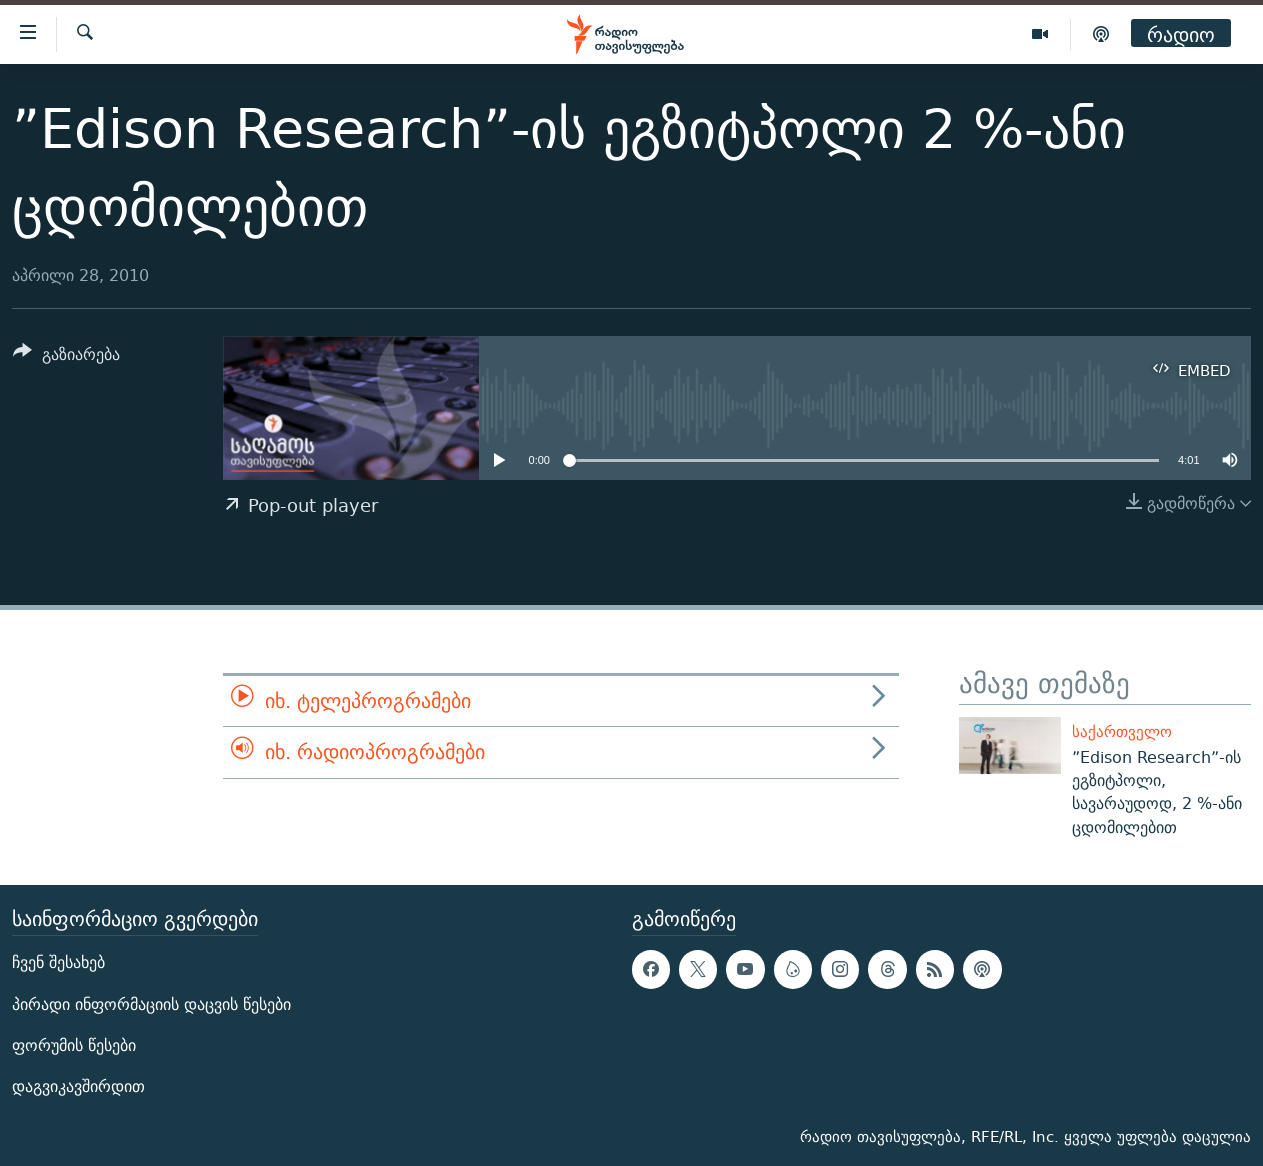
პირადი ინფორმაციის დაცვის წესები (151, 1003)
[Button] (66, 357)
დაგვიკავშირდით (78, 1086)
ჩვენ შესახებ (58, 962)
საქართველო (1122, 731)
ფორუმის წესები (74, 1045)
